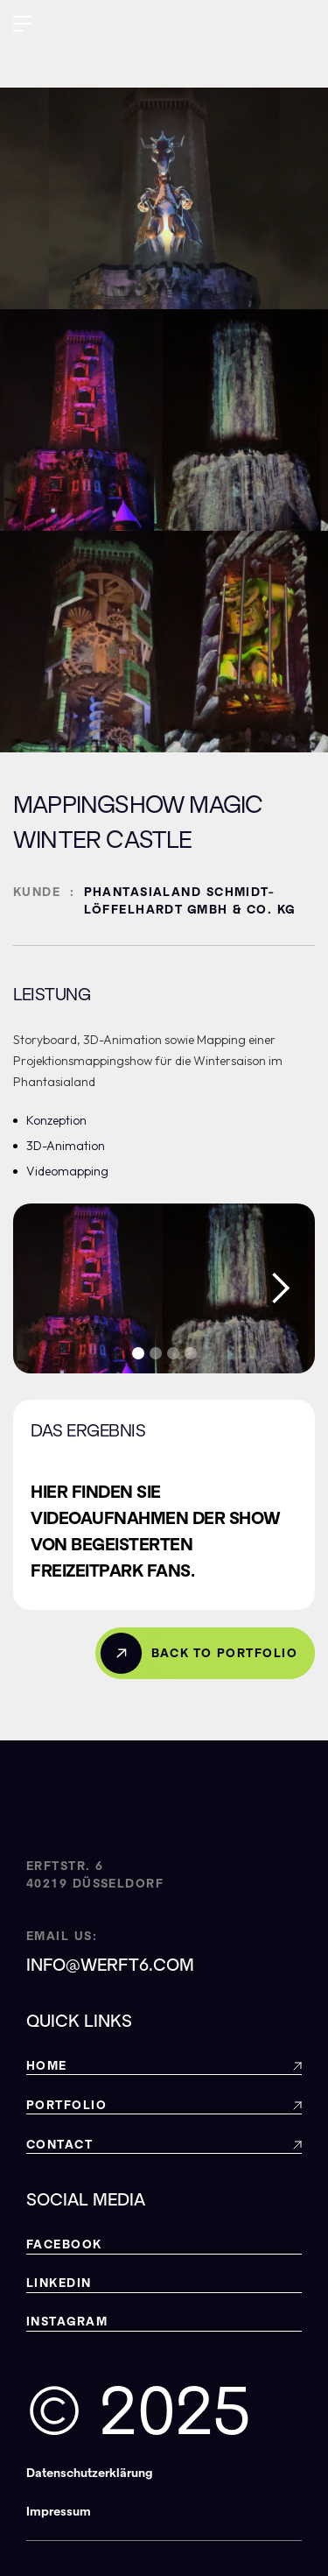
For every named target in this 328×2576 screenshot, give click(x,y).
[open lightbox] (164, 1288)
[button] (22, 26)
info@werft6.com (110, 1964)
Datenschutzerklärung (89, 2473)
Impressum (58, 2511)
